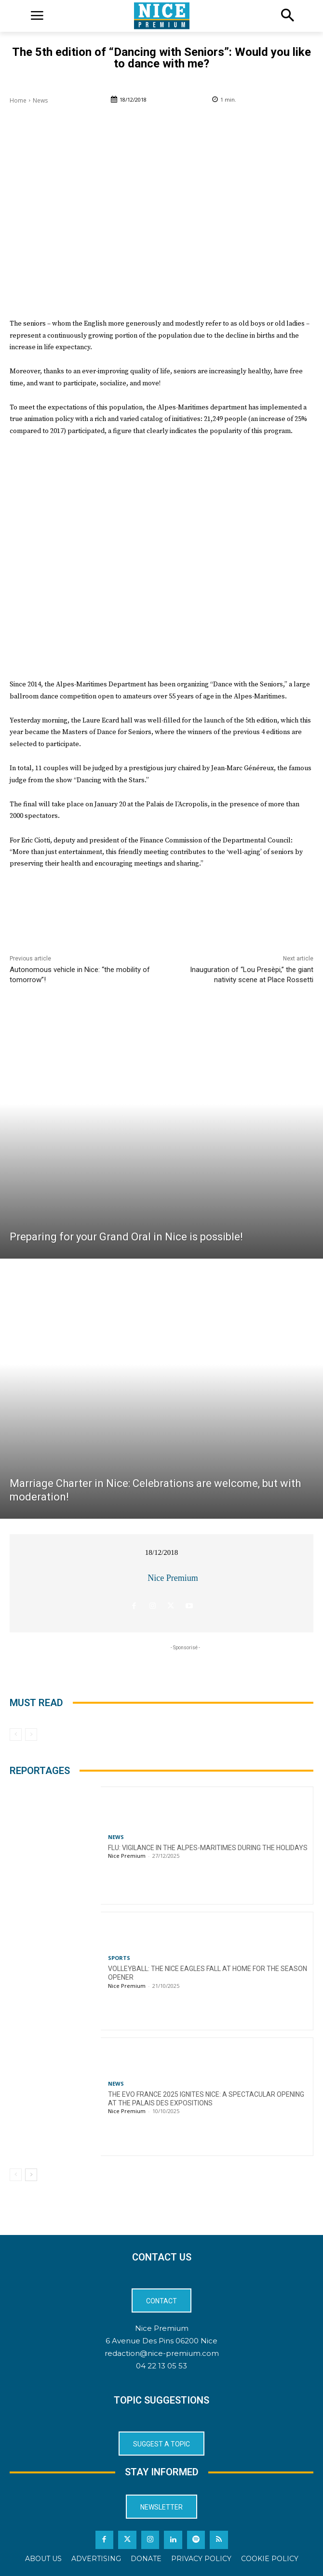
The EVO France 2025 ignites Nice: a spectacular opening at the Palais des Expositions (206, 2098)
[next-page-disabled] (31, 1734)
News (40, 100)
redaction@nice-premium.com (162, 2353)
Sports (119, 1957)
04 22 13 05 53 (161, 2365)
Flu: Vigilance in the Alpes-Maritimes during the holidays (208, 1848)
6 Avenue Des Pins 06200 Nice (161, 2340)
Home (18, 100)
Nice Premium (173, 1578)
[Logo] (161, 15)
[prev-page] (16, 1734)
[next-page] (31, 2175)
